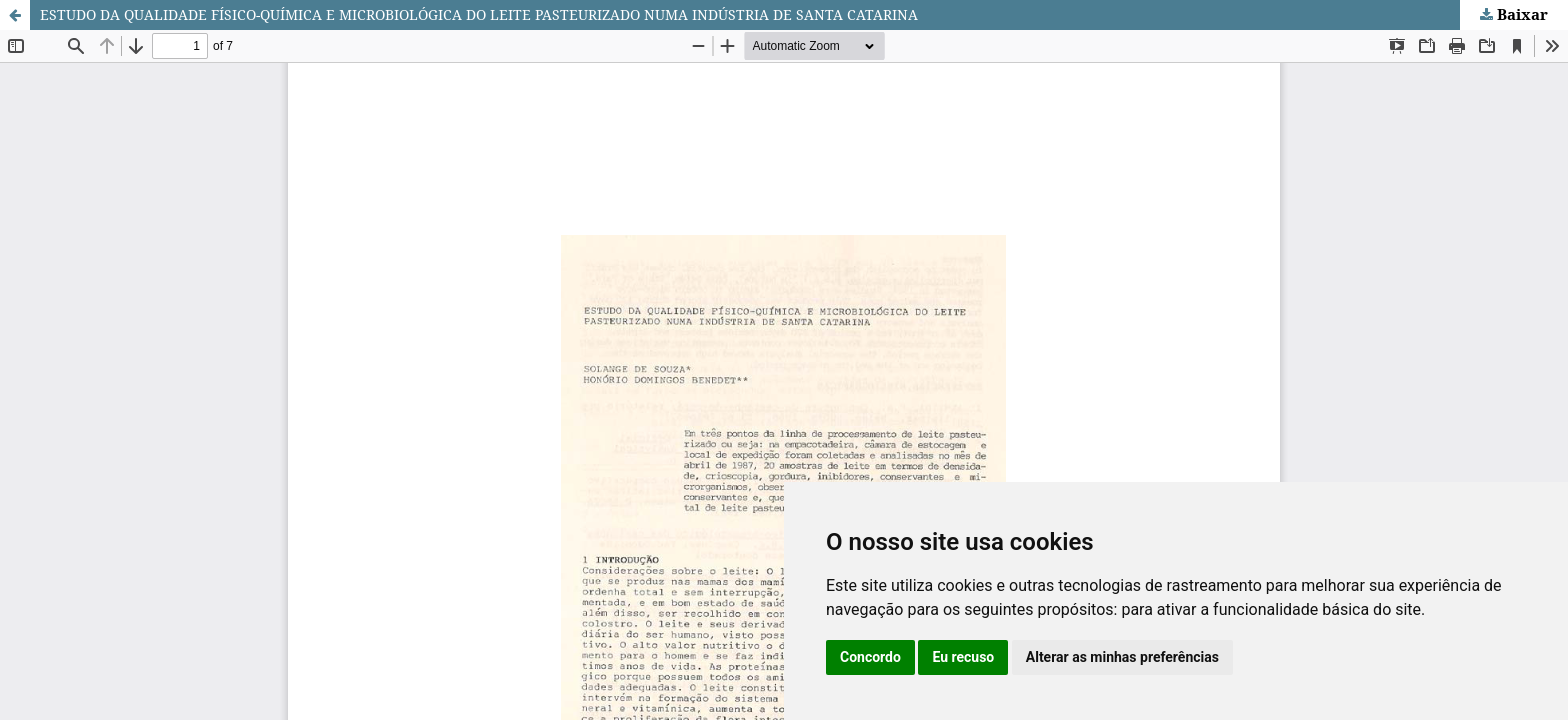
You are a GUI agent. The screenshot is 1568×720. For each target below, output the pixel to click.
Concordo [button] (870, 657)
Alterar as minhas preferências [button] (1122, 657)
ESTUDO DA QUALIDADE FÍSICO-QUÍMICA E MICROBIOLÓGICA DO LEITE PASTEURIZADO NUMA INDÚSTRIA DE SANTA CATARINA (479, 14)
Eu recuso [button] (963, 657)
